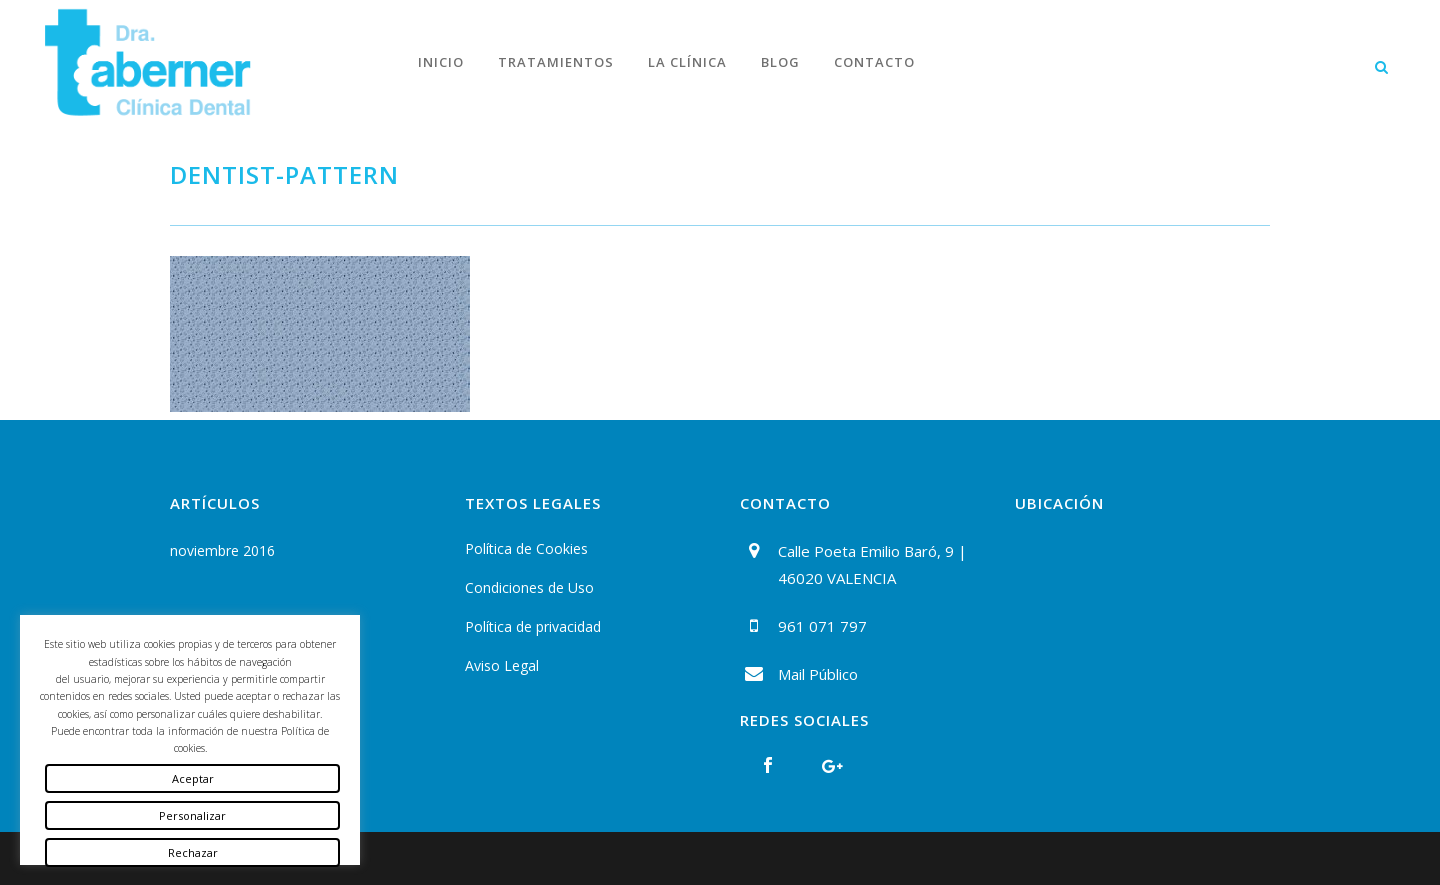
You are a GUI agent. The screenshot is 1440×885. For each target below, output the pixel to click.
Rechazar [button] (193, 852)
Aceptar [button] (193, 778)
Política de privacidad (533, 626)
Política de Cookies (526, 548)
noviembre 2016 (222, 550)
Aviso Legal (502, 665)
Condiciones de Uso (529, 587)
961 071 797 (822, 626)
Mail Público (818, 674)
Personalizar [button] (192, 815)
